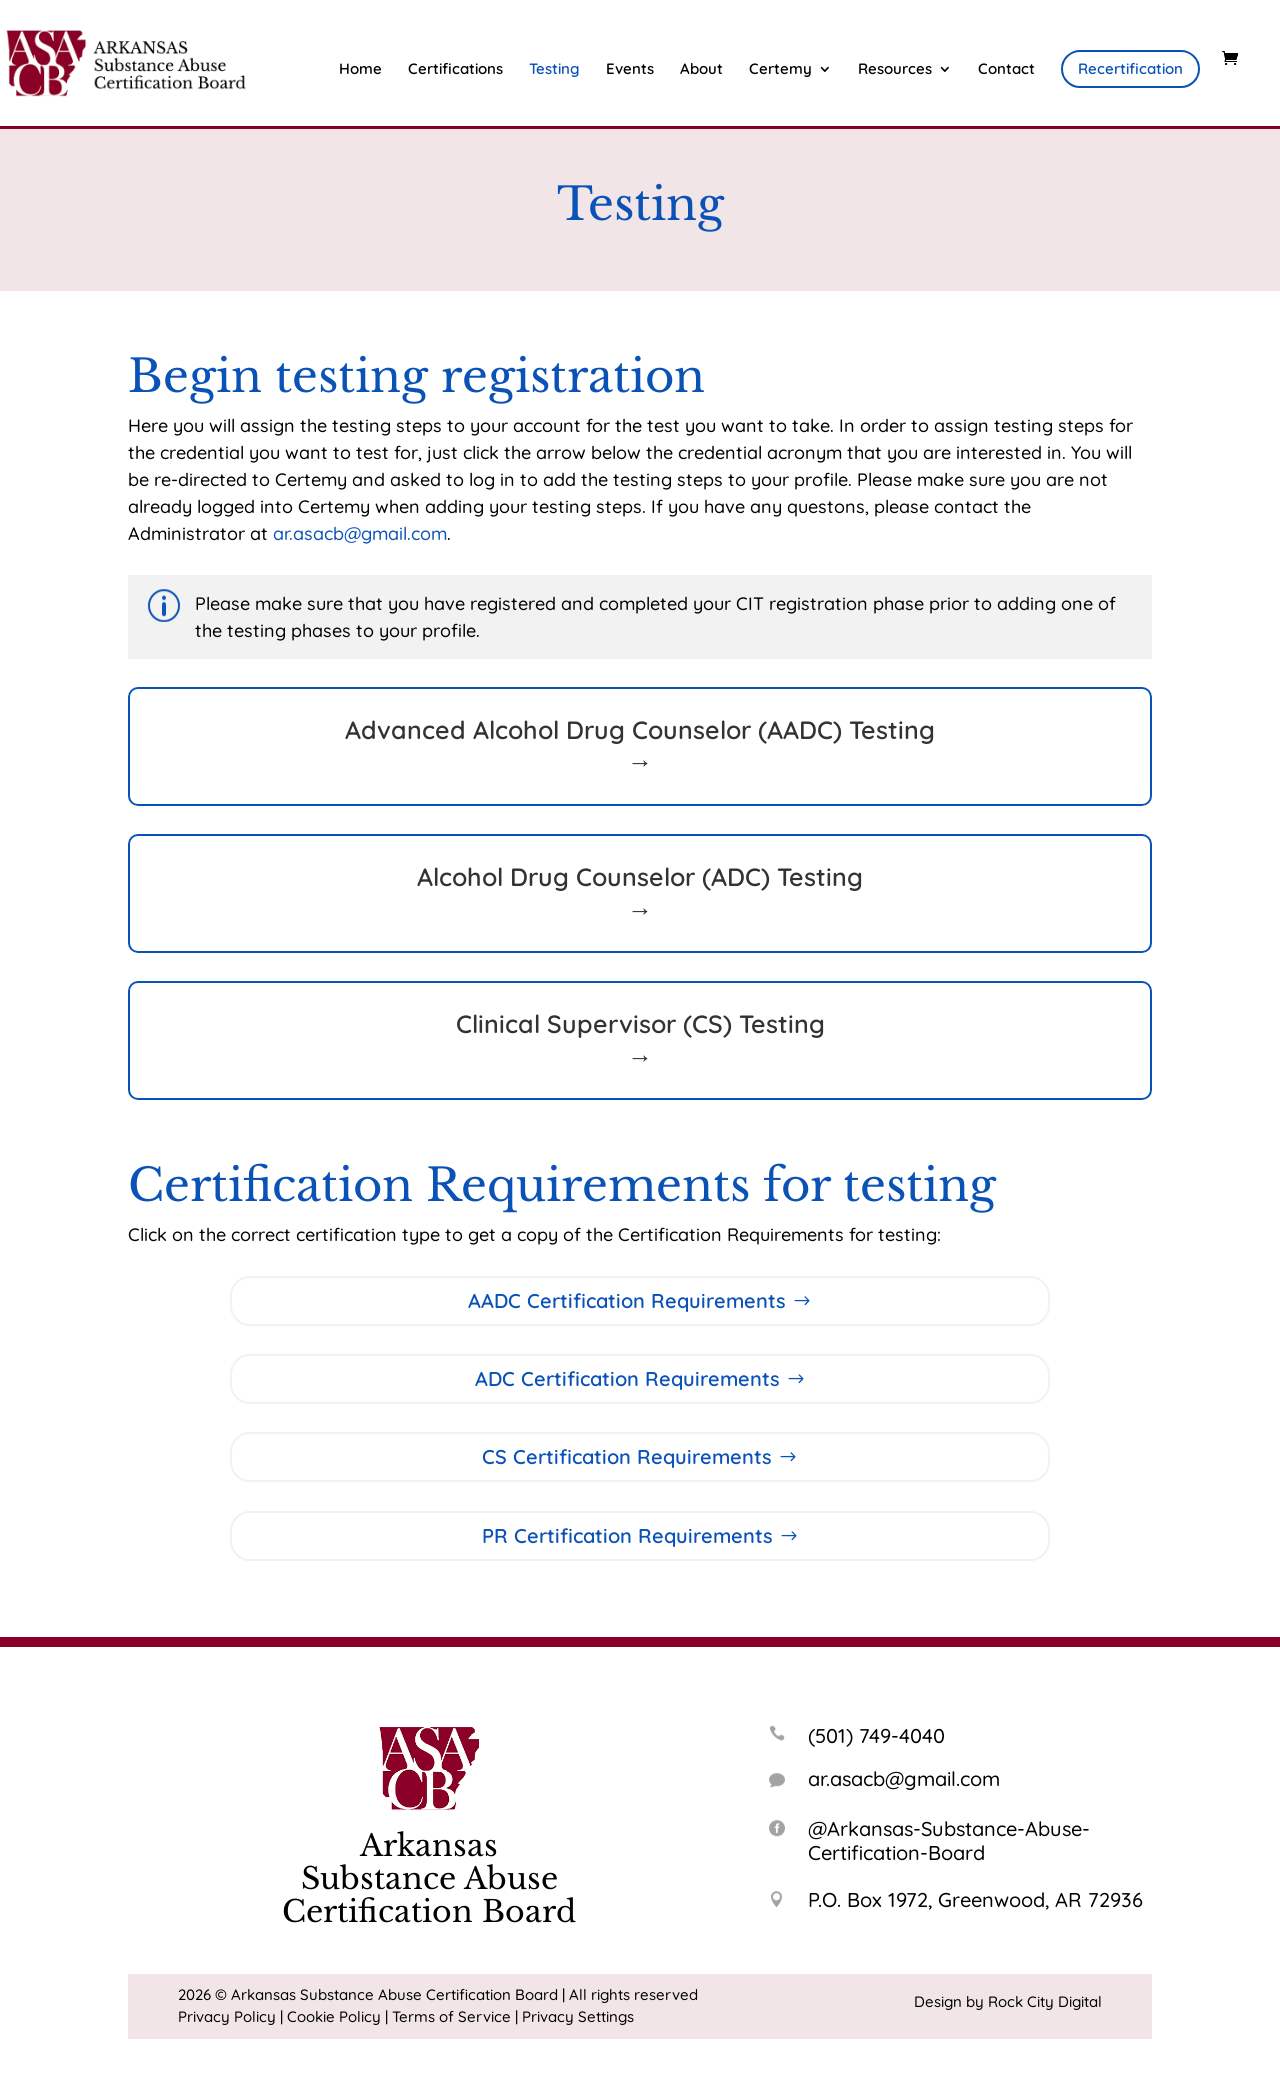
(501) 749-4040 (876, 1735)
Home (360, 70)
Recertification (1130, 68)
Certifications (455, 70)
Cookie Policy (334, 2016)
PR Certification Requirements (627, 1535)
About (701, 70)
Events (630, 70)
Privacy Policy (227, 2016)
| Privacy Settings (574, 2016)
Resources (895, 70)
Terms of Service (451, 2016)
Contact (1006, 70)
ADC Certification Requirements (627, 1378)
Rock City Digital (1045, 2001)
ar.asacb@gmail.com (360, 533)
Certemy (780, 70)
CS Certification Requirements (627, 1456)
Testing (554, 70)
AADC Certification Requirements (627, 1300)
